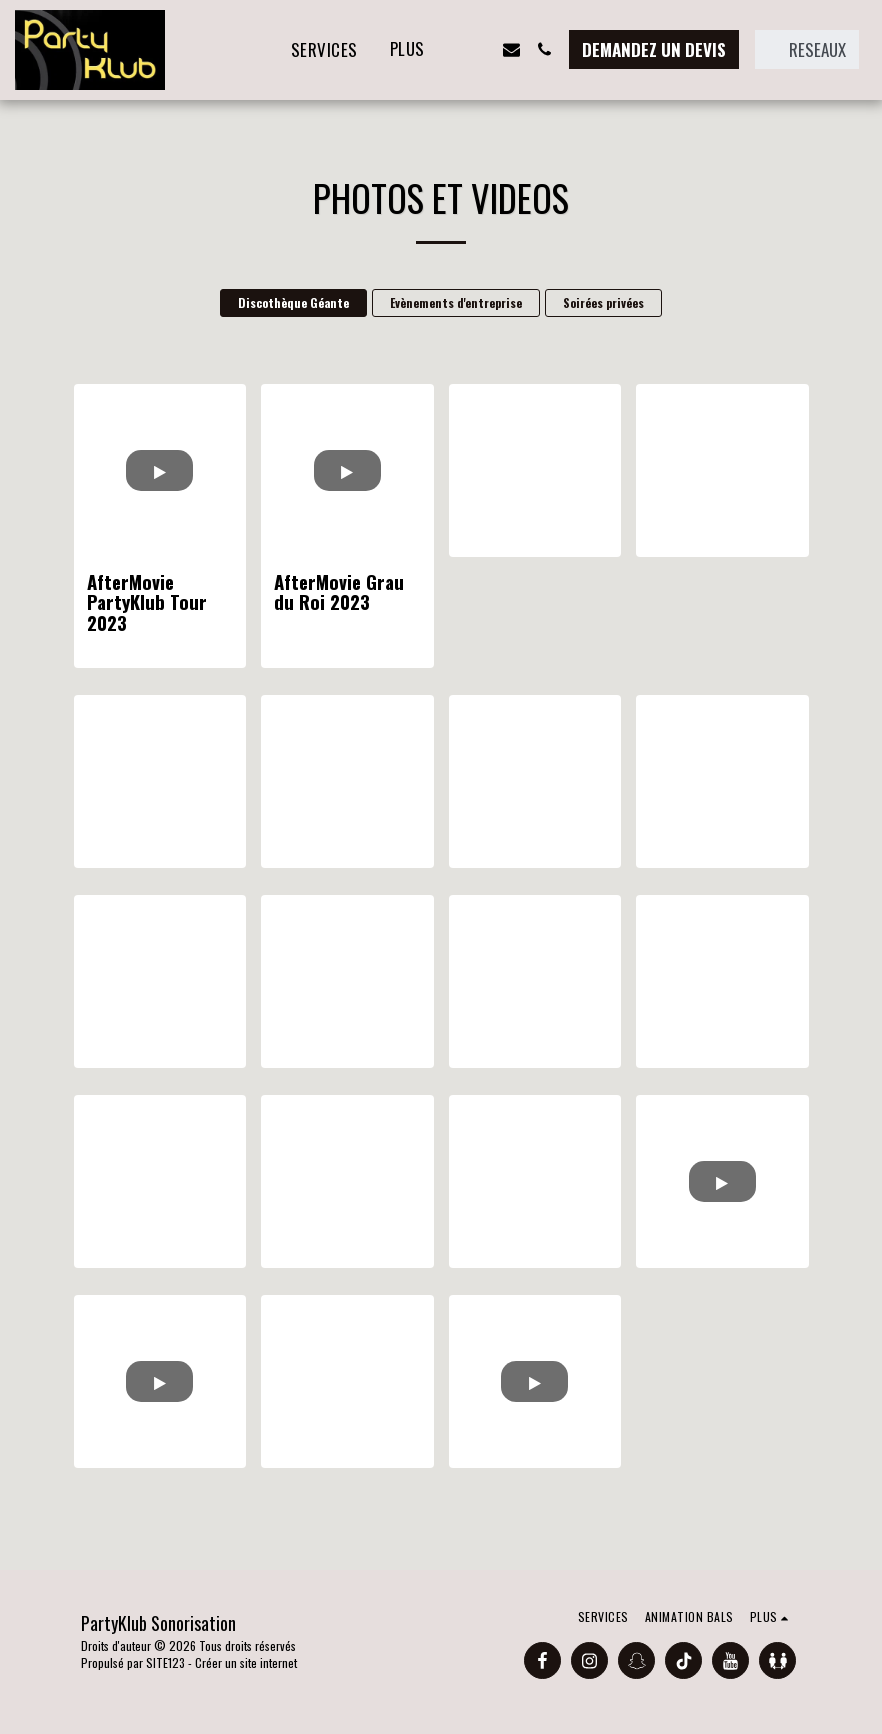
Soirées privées (603, 302)
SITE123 (165, 1662)
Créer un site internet (246, 1662)
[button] (478, 49)
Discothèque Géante (293, 302)
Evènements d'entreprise (456, 302)
